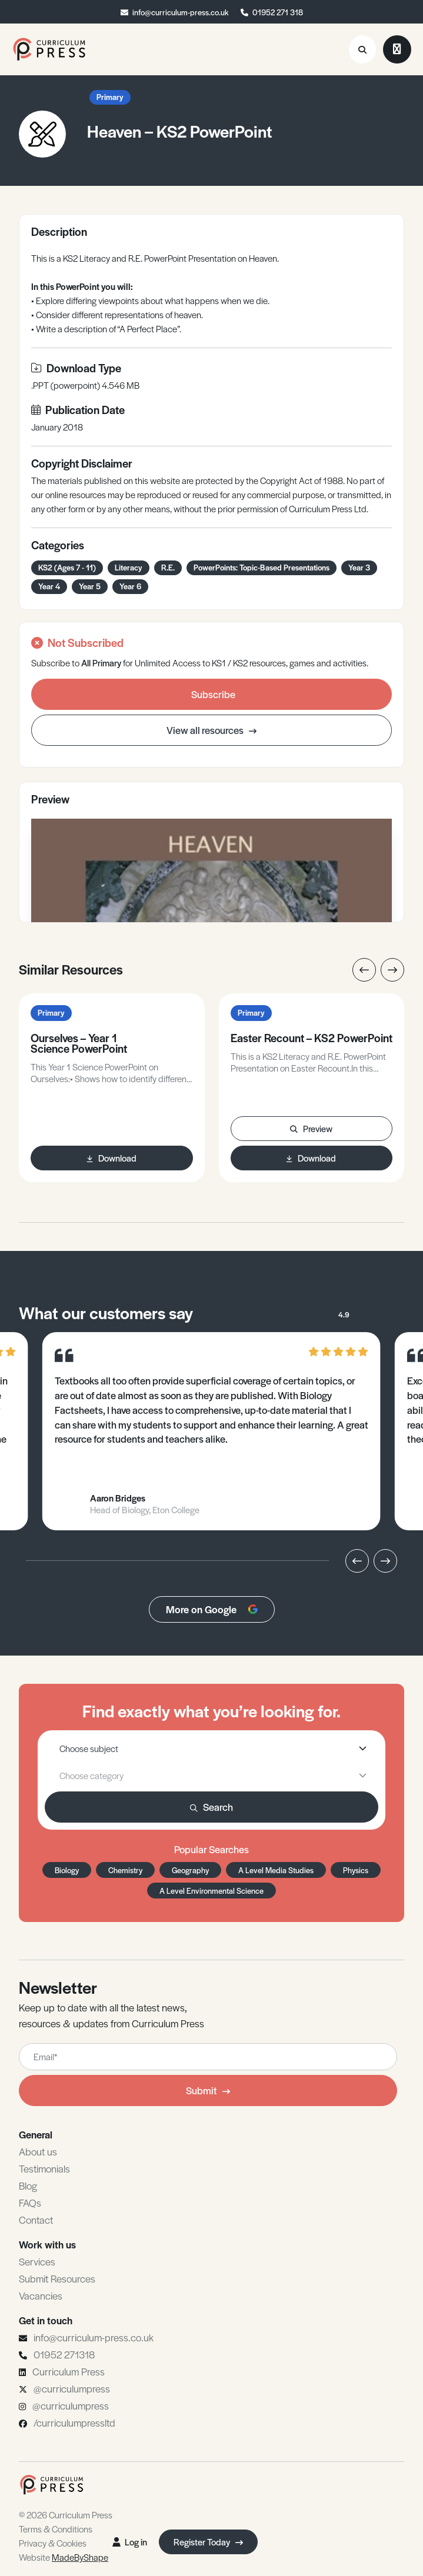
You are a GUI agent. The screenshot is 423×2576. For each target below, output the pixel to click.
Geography (190, 1870)
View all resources (211, 730)
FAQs (30, 2202)
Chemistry (125, 1870)
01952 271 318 (277, 12)
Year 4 (49, 586)
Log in (129, 2541)
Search (211, 1807)
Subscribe (213, 694)
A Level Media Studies (276, 1870)
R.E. (168, 567)
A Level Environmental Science (211, 1890)
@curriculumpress (72, 2388)
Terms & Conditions (55, 2528)
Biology (67, 1870)
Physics (355, 1870)
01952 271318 (64, 2354)
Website (63, 2557)
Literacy (128, 567)
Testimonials (44, 2168)
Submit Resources (57, 2278)
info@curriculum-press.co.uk (180, 12)
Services (37, 2261)
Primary (110, 96)
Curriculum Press (68, 2371)
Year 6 (130, 586)
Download (111, 1158)
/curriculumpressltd (74, 2422)
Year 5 (90, 586)
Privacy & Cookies (52, 2543)
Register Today (208, 2541)
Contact (36, 2220)
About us (38, 2151)
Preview (311, 1128)
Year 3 (359, 567)
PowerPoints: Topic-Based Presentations (261, 567)
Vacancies (40, 2295)
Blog (28, 2185)
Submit (208, 2090)
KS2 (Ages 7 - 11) (67, 567)
